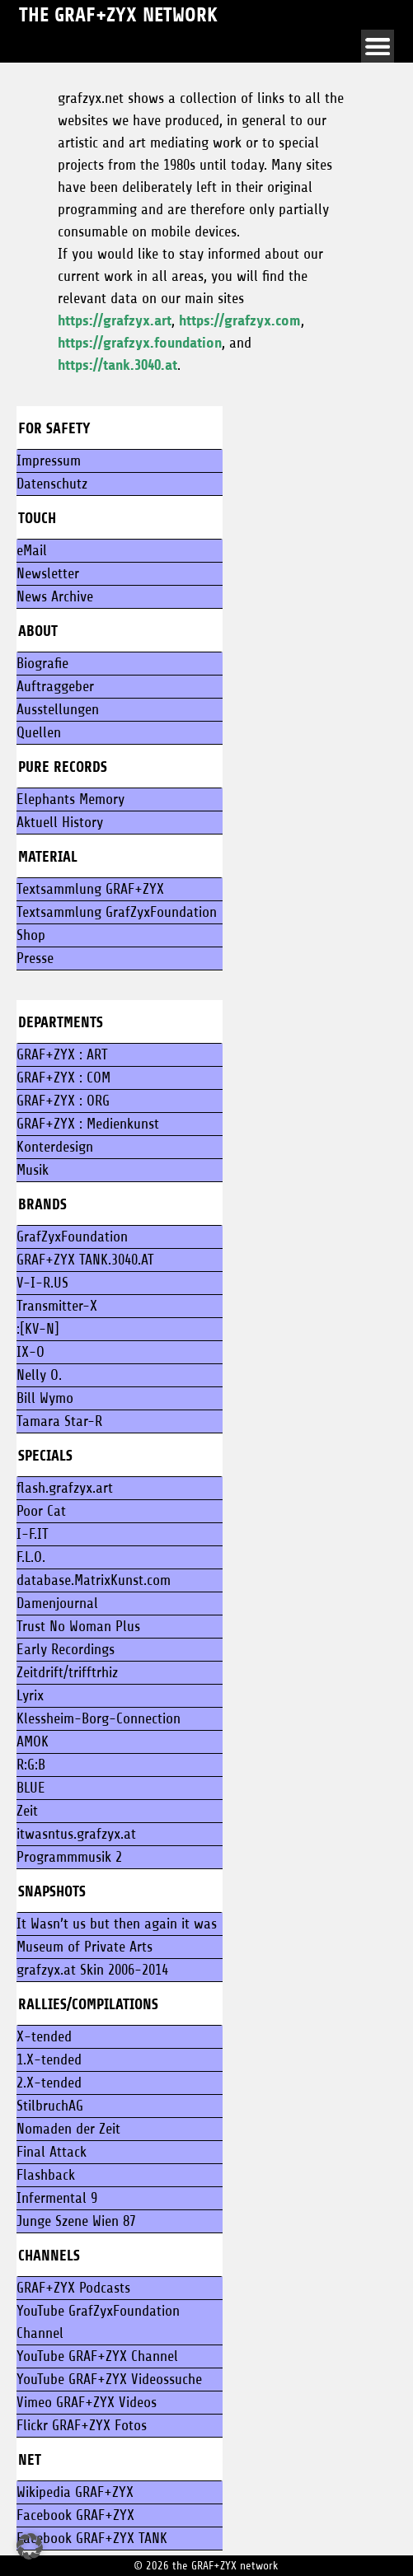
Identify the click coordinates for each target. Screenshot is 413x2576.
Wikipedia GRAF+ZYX (75, 2492)
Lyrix (30, 1695)
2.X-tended (49, 2082)
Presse (35, 958)
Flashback (45, 2175)
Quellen (38, 732)
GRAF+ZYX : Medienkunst (87, 1123)
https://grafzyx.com (240, 320)
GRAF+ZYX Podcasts (73, 2287)
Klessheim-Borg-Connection (98, 1718)
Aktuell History (59, 822)
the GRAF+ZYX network (118, 14)
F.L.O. (30, 1557)
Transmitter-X (56, 1305)
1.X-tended (49, 2059)
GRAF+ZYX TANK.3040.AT (85, 1259)
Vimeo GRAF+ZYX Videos (86, 2402)
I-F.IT (32, 1534)
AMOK (32, 1741)
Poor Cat (41, 1511)
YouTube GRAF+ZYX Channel (97, 2356)
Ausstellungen (57, 709)
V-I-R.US (42, 1282)
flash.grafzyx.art (64, 1488)
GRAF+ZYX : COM (63, 1077)
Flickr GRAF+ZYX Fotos (81, 2425)
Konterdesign (54, 1146)
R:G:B (30, 1764)
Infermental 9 (56, 2198)
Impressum (48, 460)
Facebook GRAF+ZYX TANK (91, 2538)
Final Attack (51, 2152)
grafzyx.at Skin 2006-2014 (92, 1969)
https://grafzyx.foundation (140, 342)
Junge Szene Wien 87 (76, 2221)
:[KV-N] (37, 1329)
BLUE (30, 1787)
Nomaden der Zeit (68, 2128)
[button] (29, 2546)
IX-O (30, 1352)
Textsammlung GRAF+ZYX (90, 889)
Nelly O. (39, 1375)
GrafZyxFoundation (72, 1236)
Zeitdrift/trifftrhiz (67, 1672)
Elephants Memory (70, 799)
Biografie (42, 663)
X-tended (44, 2036)
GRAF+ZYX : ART (62, 1054)
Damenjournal (57, 1603)
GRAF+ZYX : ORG (63, 1100)
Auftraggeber (55, 686)
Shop (30, 935)
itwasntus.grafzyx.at (76, 1834)
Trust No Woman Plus (78, 1626)
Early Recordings (65, 1649)
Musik (32, 1170)
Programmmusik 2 (69, 1857)
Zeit (27, 1810)
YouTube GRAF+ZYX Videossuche (109, 2379)
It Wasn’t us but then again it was (116, 1923)
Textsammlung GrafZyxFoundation (116, 912)
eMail (31, 550)
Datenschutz (51, 483)
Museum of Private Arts (84, 1946)
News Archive (54, 596)
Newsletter (47, 573)
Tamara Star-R (59, 1421)
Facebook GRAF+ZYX (75, 2515)
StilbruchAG (49, 2105)
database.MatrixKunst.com (93, 1580)
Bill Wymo (44, 1398)
